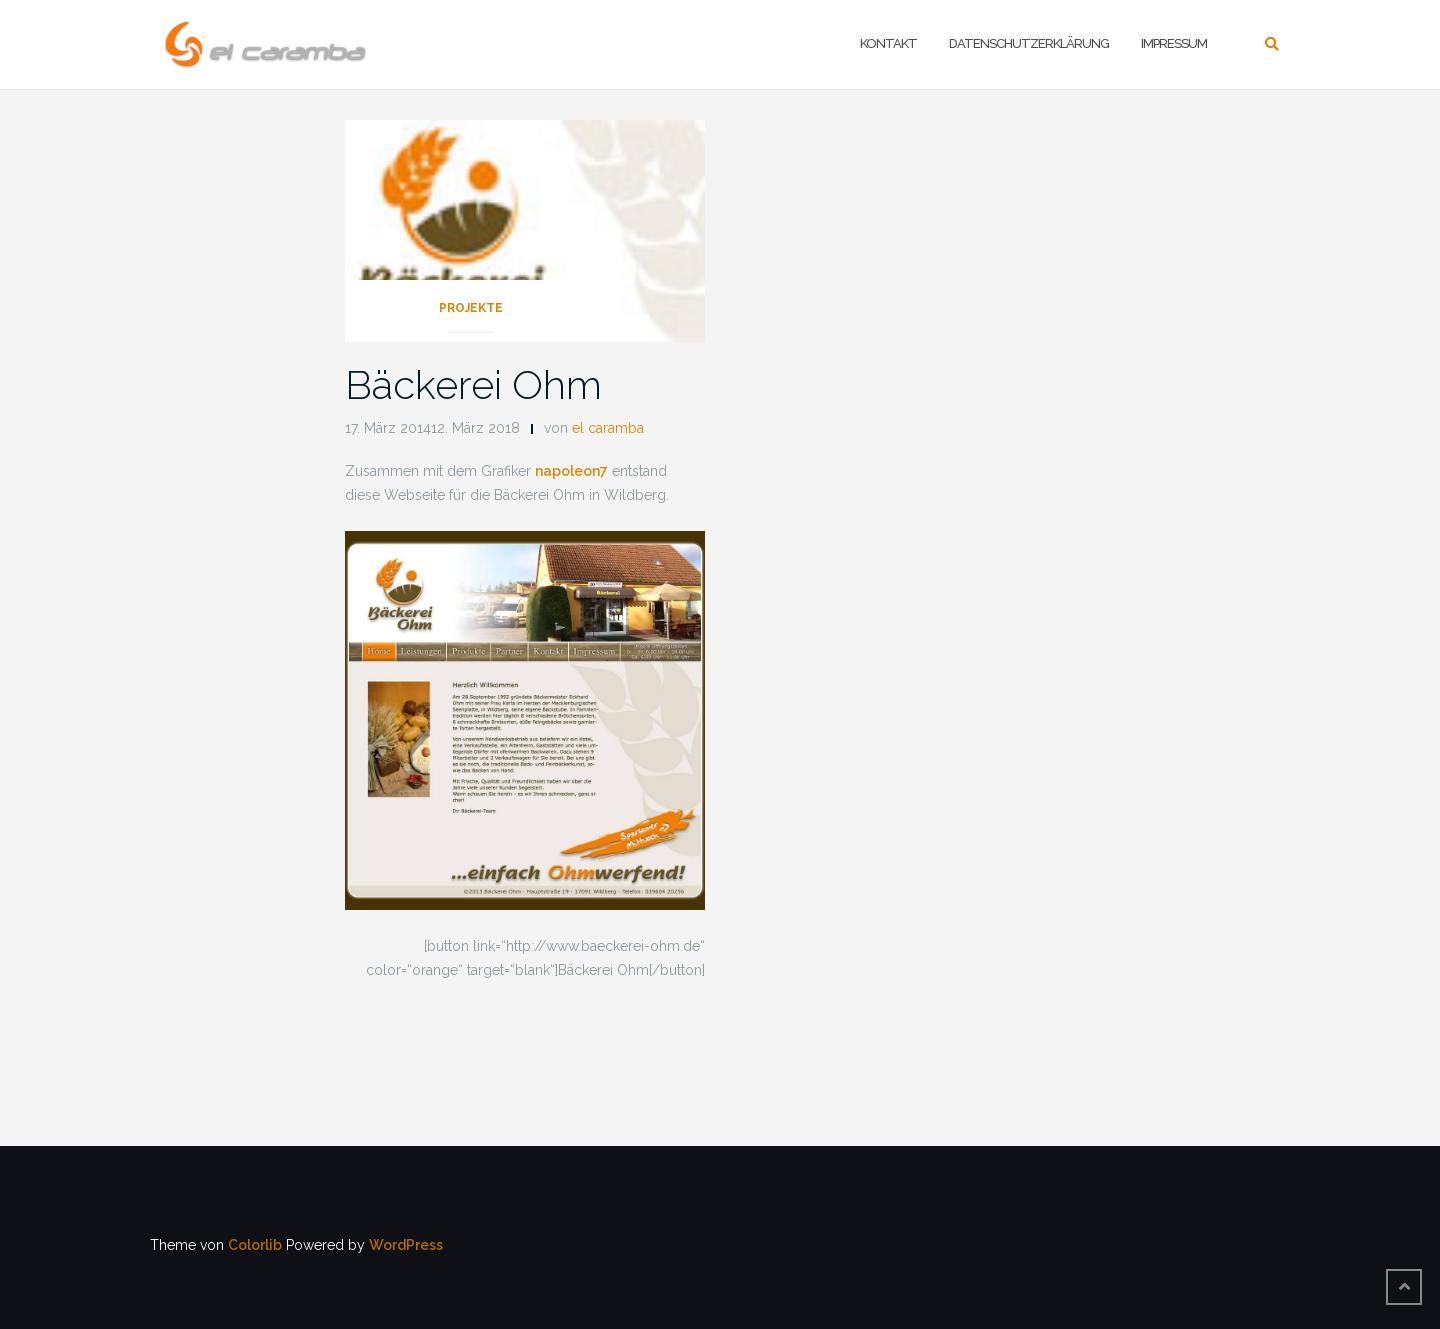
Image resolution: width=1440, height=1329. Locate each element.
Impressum (1174, 43)
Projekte (471, 308)
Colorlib (255, 1245)
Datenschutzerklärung (1029, 43)
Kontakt (888, 43)
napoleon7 (571, 471)
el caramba (608, 428)
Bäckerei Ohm (473, 384)
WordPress (406, 1245)
